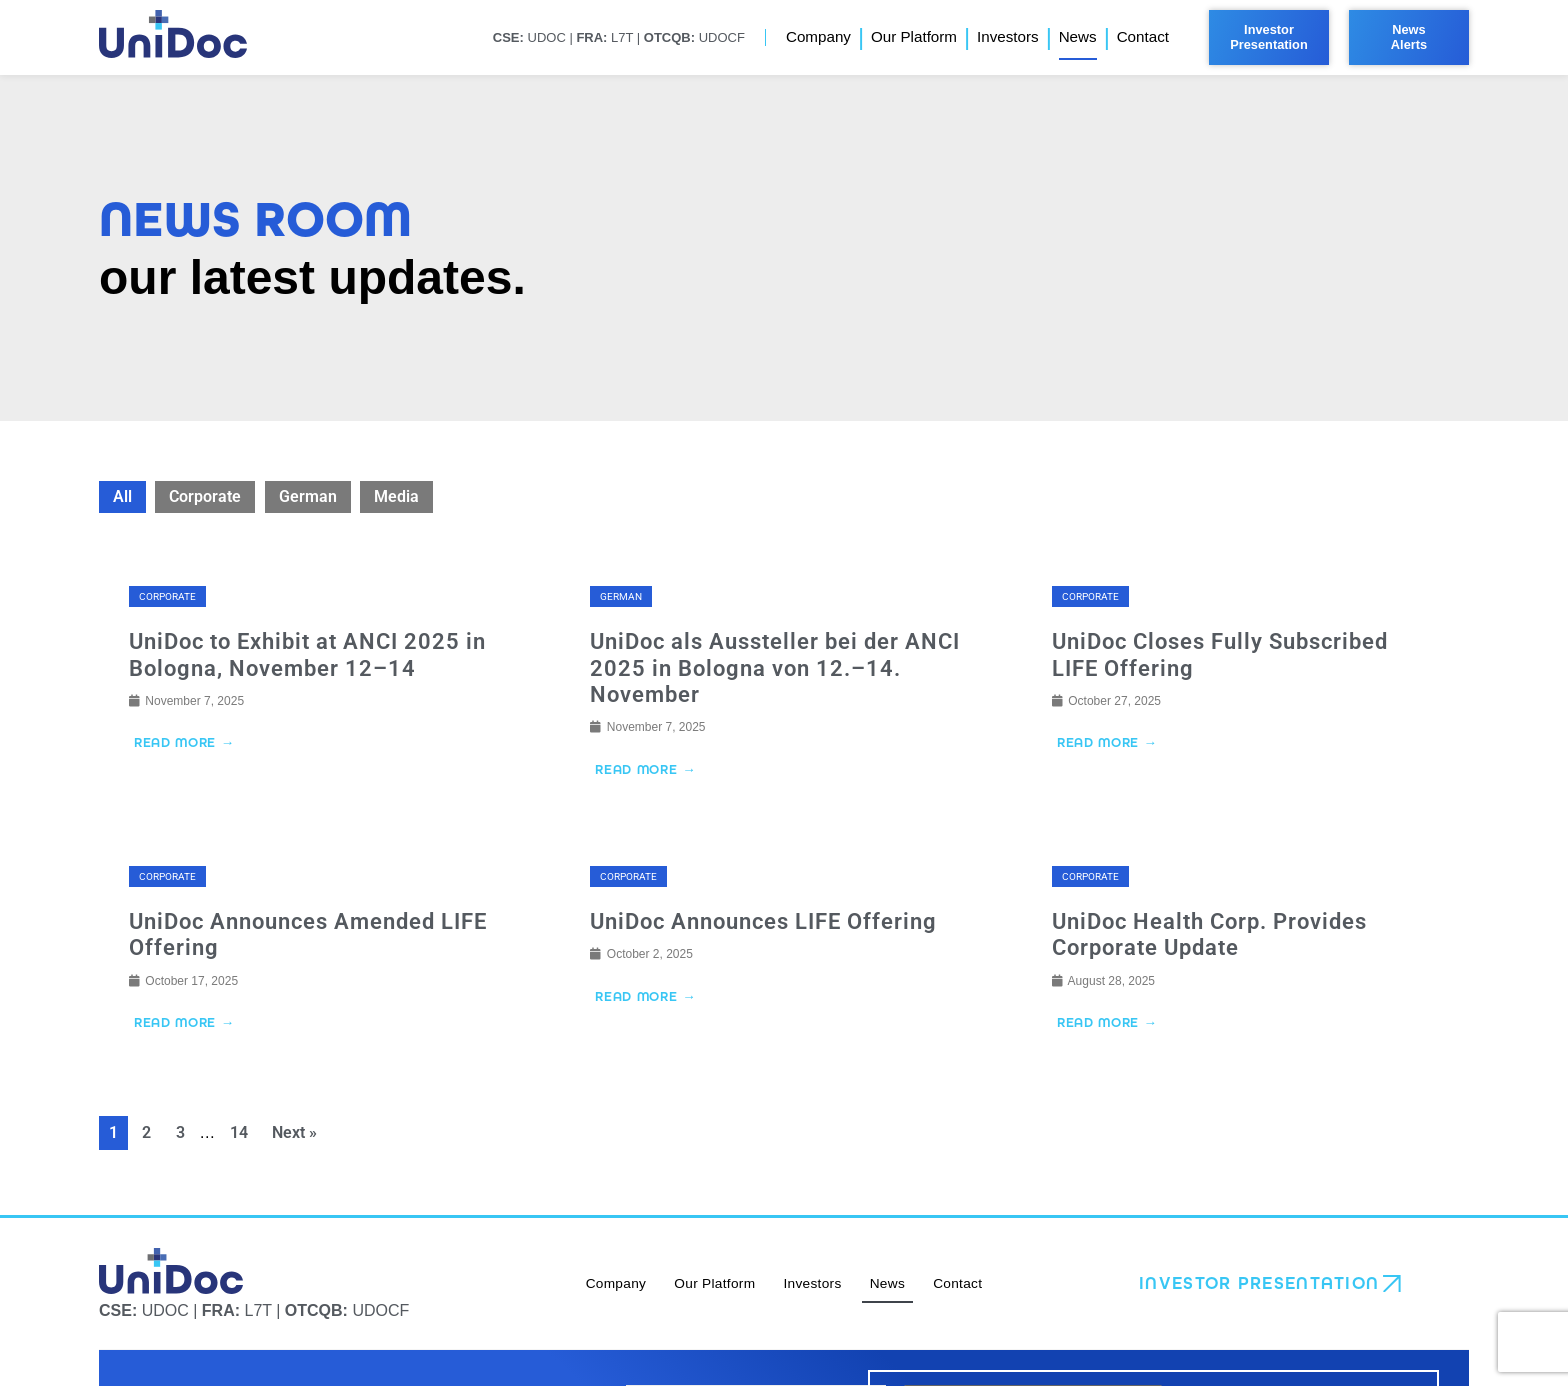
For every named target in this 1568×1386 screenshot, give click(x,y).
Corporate (205, 496)
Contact (1143, 36)
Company (818, 36)
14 (239, 1134)
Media (396, 496)
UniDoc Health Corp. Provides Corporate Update (1209, 935)
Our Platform (914, 36)
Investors (1008, 36)
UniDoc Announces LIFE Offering (763, 922)
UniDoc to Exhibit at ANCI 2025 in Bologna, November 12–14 (307, 654)
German (308, 496)
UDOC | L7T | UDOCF (618, 37)
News (1078, 36)
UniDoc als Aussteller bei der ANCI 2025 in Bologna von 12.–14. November (775, 668)
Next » (294, 1134)
